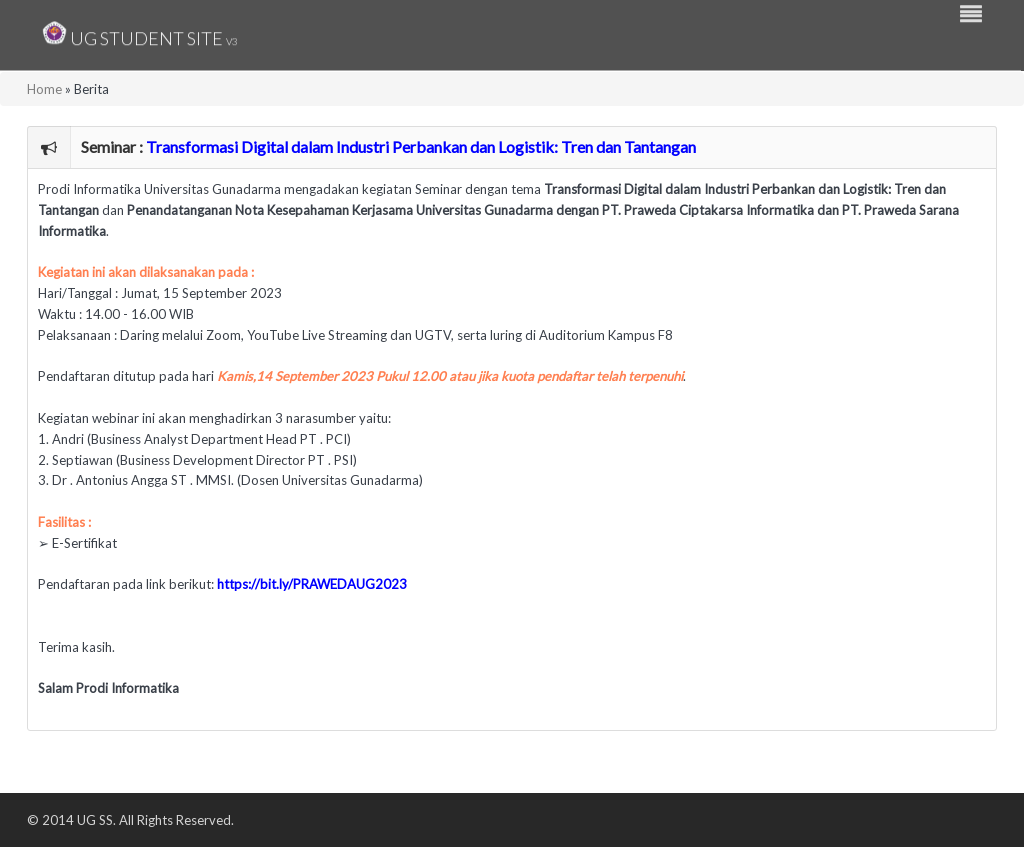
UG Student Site (140, 32)
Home (44, 89)
